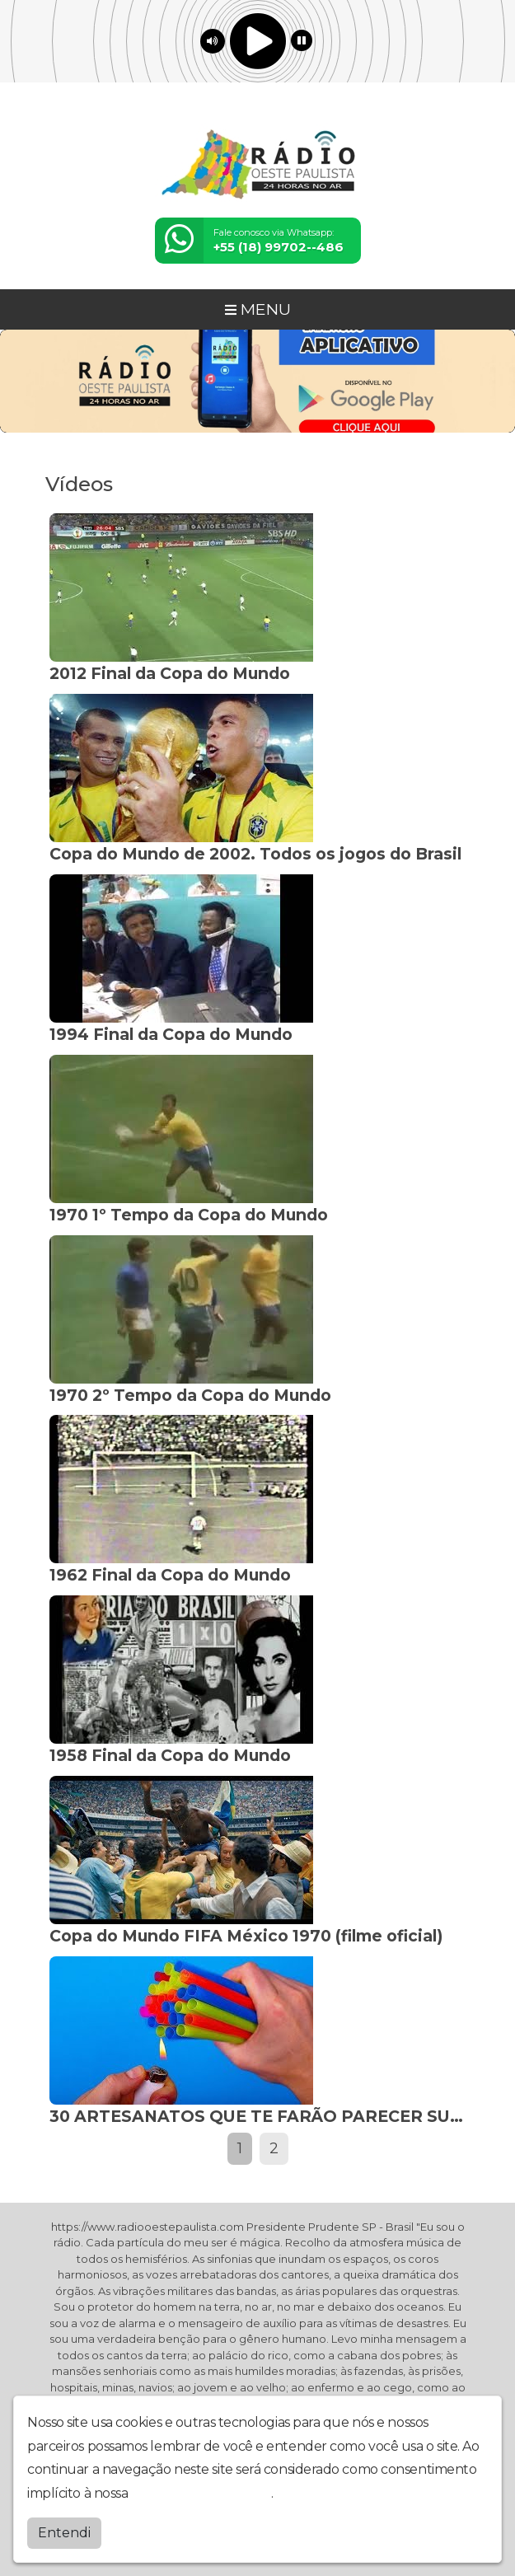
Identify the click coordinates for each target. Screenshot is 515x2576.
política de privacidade (201, 2493)
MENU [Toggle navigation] (258, 309)
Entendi (64, 2533)
